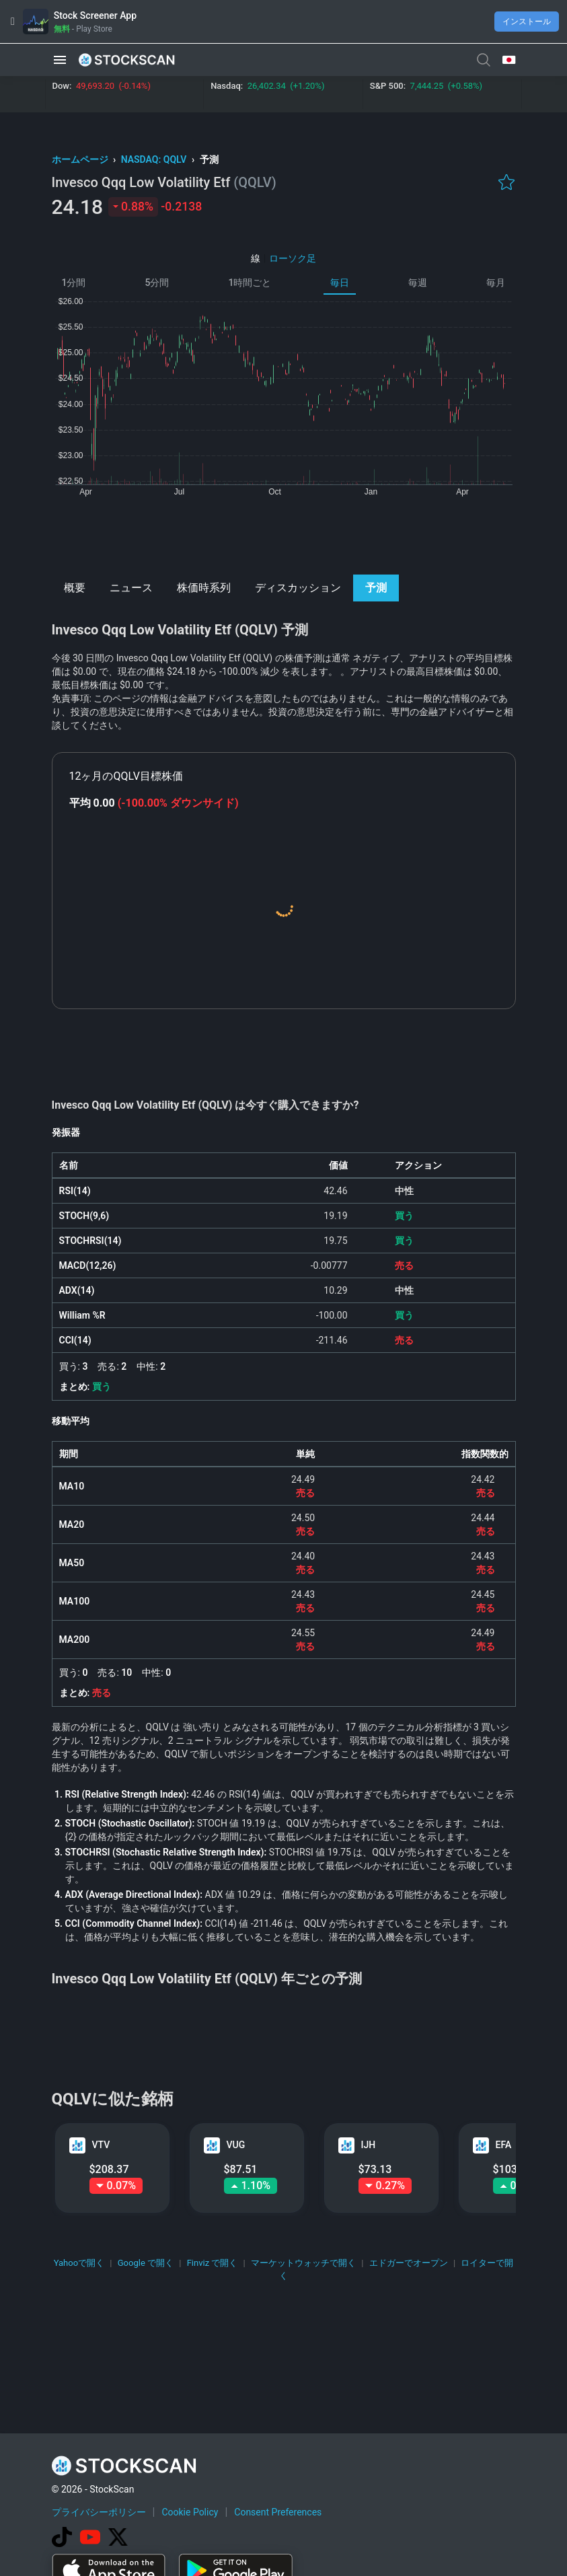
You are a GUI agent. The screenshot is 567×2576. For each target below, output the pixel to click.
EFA (504, 2144)
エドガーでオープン (408, 2263)
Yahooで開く (79, 2263)
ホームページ (81, 159)
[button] (60, 59)
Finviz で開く (212, 2263)
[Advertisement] (283, 534)
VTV (101, 2144)
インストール (526, 21)
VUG (236, 2144)
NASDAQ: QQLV (155, 159)
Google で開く (146, 2263)
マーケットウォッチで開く (303, 2263)
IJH (368, 2144)
